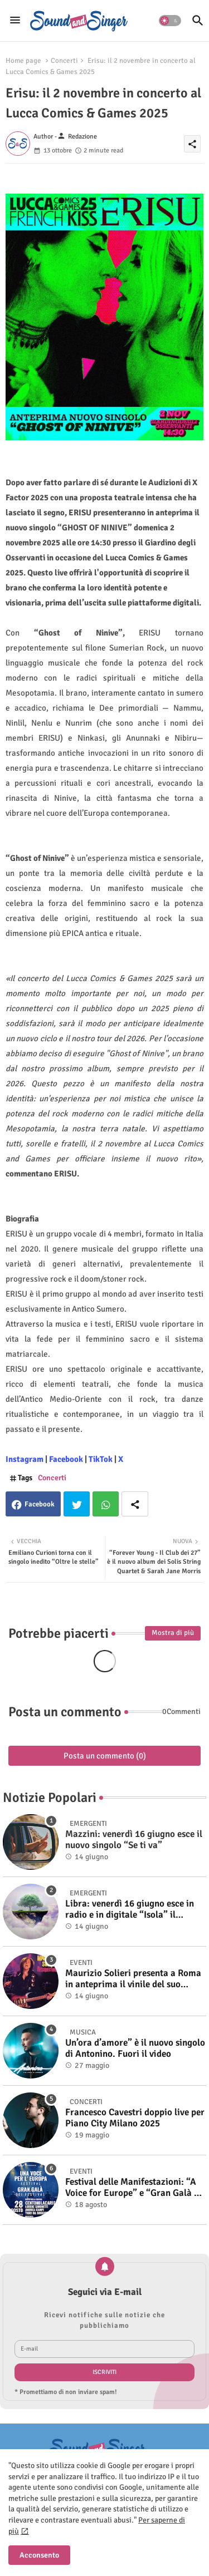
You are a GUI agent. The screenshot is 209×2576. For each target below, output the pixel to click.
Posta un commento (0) (105, 1756)
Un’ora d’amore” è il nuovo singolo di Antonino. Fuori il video (135, 2048)
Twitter (77, 1503)
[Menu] (15, 20)
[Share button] (134, 1503)
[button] (170, 20)
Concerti (64, 60)
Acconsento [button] (39, 2555)
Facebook (40, 1504)
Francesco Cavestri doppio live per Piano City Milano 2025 (135, 2118)
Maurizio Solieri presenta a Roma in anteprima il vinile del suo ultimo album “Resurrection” (133, 1979)
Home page (23, 60)
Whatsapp (106, 1503)
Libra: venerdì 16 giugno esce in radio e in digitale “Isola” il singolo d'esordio (129, 1909)
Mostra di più (173, 1632)
